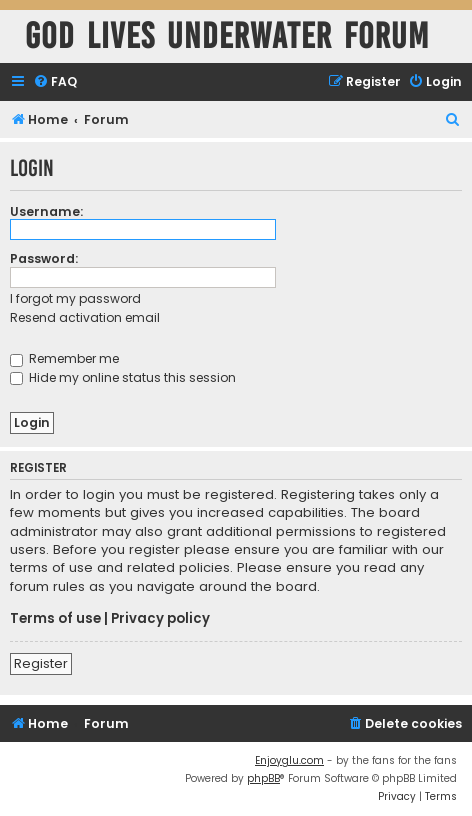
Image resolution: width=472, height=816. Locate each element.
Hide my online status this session (123, 377)
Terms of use (55, 619)
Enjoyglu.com (289, 760)
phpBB (263, 778)
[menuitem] (55, 82)
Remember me (64, 358)
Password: (44, 258)
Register (41, 663)
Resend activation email (85, 317)
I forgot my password (75, 298)
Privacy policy (160, 619)
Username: (46, 211)
